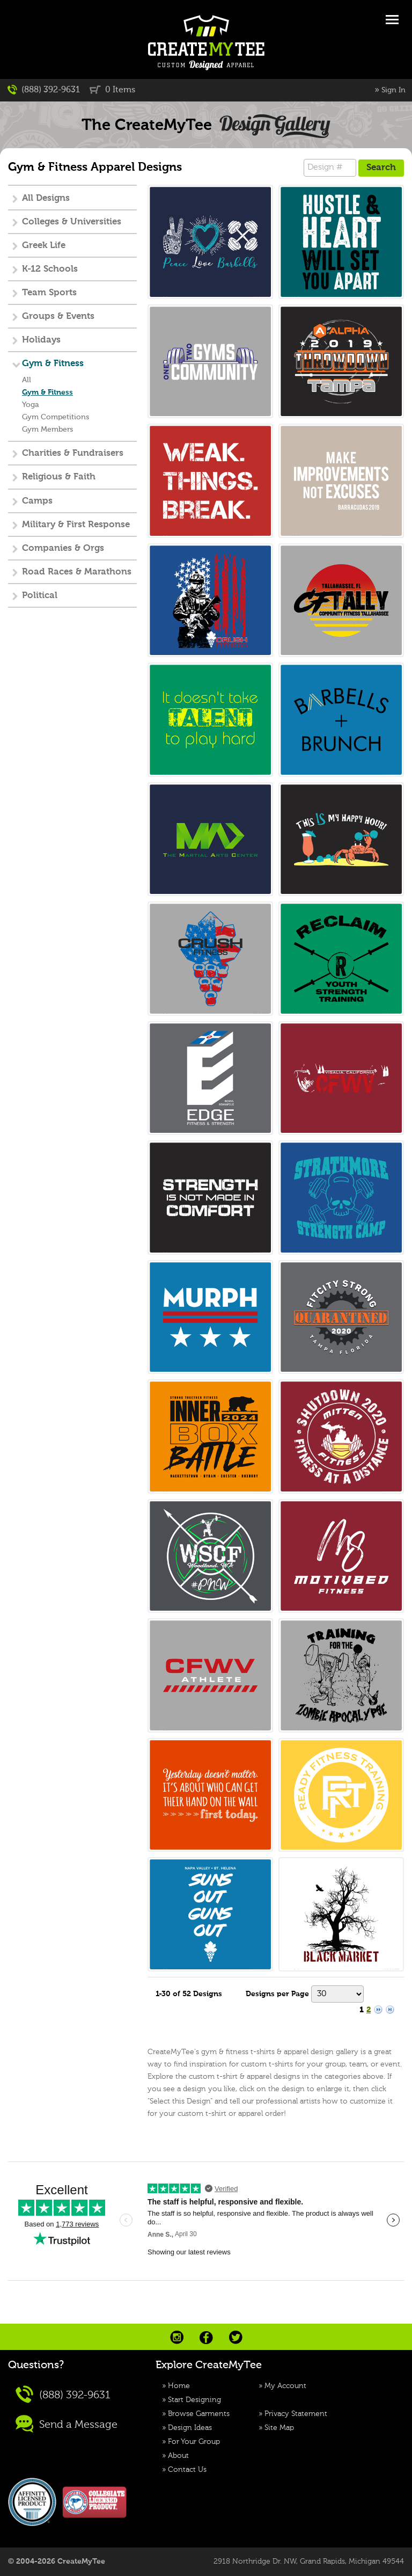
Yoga (30, 405)
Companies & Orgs (63, 548)
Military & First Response (76, 524)
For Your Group (194, 2442)
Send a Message (66, 2424)
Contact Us (187, 2469)
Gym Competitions (55, 417)
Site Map (279, 2428)
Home (179, 2386)
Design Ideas (190, 2428)
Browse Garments (199, 2414)
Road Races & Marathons (76, 572)
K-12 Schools (50, 269)
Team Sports (49, 292)
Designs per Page (277, 1994)
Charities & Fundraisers (72, 453)
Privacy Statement (295, 2414)
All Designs (46, 198)
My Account (285, 2386)
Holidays (41, 340)
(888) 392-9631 (44, 89)
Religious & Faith (58, 477)
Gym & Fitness (53, 363)
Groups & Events (58, 316)
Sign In (393, 90)
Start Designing (194, 2400)
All (26, 380)
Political (39, 595)
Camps (37, 501)
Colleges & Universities (71, 222)
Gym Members (47, 429)
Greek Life (43, 245)
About (178, 2455)
